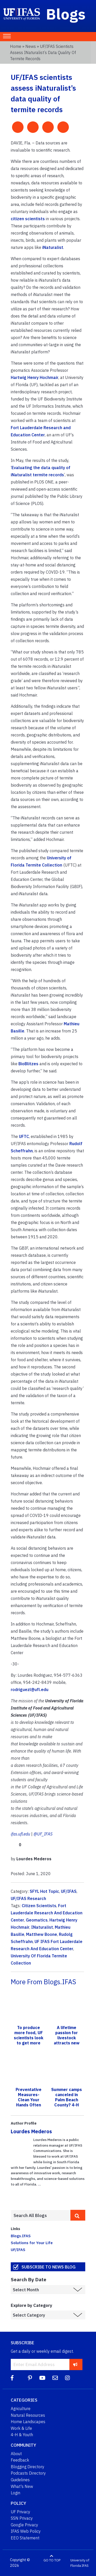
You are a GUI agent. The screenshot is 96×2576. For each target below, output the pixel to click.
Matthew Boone (41, 1934)
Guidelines (20, 2479)
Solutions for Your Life (32, 2242)
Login (15, 2492)
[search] (77, 2215)
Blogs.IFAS (21, 2235)
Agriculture (20, 2408)
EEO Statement (25, 2537)
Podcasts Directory (28, 2473)
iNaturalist (52, 247)
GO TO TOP (52, 2560)
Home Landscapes (28, 2421)
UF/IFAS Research (28, 1898)
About (16, 2453)
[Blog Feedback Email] (55, 2378)
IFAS (85, 2565)
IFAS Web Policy (26, 2531)
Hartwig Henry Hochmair (34, 377)
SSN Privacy (22, 2518)
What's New (22, 2486)
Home (15, 46)
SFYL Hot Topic (44, 1891)
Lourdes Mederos (31, 2131)
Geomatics (37, 1920)
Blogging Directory (27, 2466)
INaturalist (42, 1927)
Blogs (66, 14)
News (30, 46)
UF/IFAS (69, 1891)
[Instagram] (67, 2378)
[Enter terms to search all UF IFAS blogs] (40, 2215)
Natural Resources (28, 2415)
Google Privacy (24, 2524)
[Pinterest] (30, 2378)
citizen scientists (28, 218)
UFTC (24, 1136)
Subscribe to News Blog (49, 2266)
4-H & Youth (22, 2434)
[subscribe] (75, 2364)
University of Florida (79, 2563)
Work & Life (21, 2428)
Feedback (20, 2460)
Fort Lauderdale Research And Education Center (46, 1913)
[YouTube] (42, 2378)
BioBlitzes (28, 1063)
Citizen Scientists (39, 1905)
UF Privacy (20, 2511)
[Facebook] (12, 2378)
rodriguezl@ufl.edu (29, 1689)
